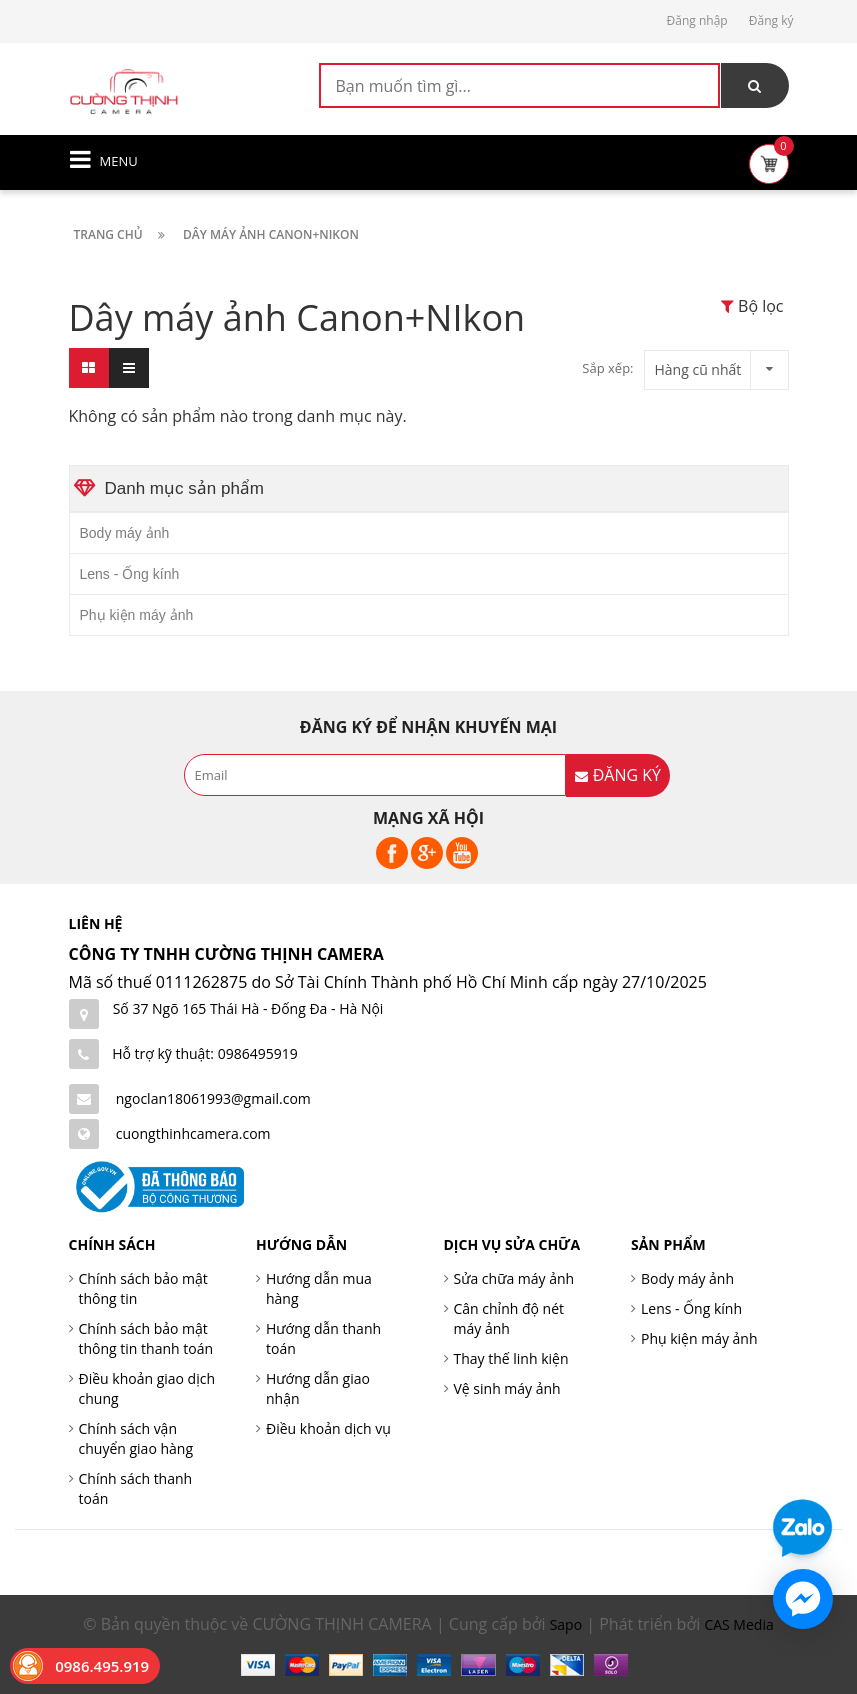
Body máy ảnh (125, 533)
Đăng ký (771, 20)
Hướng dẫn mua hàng (319, 1288)
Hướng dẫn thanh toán (323, 1338)
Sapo (566, 1624)
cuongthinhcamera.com (193, 1133)
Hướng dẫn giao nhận (318, 1388)
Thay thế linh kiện (511, 1358)
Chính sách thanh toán (136, 1488)
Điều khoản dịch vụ (328, 1428)
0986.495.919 (102, 1666)
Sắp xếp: (607, 368)
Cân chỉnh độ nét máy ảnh (509, 1318)
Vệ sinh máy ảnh (507, 1388)
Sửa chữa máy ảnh (514, 1278)
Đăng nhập (697, 20)
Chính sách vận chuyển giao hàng (136, 1438)
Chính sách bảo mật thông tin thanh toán (146, 1338)
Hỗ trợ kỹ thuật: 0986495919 (205, 1053)
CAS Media (738, 1624)
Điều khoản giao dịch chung (147, 1388)
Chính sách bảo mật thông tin (143, 1288)
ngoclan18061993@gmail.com (213, 1098)
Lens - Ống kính (130, 574)
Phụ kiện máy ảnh (137, 615)
